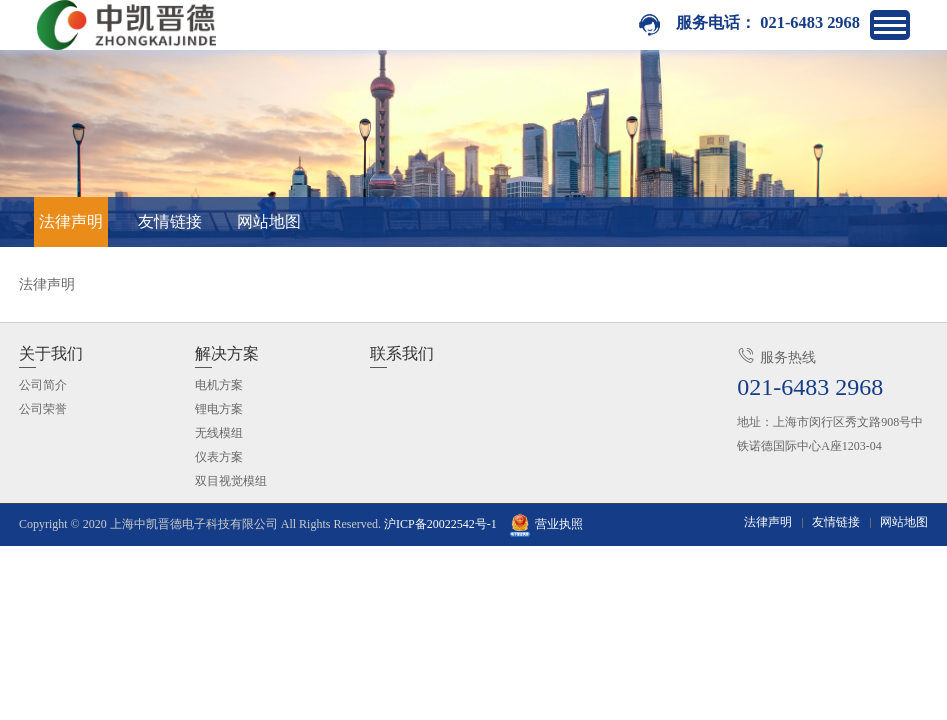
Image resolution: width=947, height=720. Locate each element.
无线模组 (219, 433)
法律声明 (71, 221)
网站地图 (269, 221)
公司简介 (43, 385)
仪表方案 (219, 457)
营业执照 (546, 524)
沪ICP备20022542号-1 (440, 524)
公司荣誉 (43, 409)
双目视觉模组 (231, 481)
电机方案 (219, 385)
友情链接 (170, 221)
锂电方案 (219, 409)
